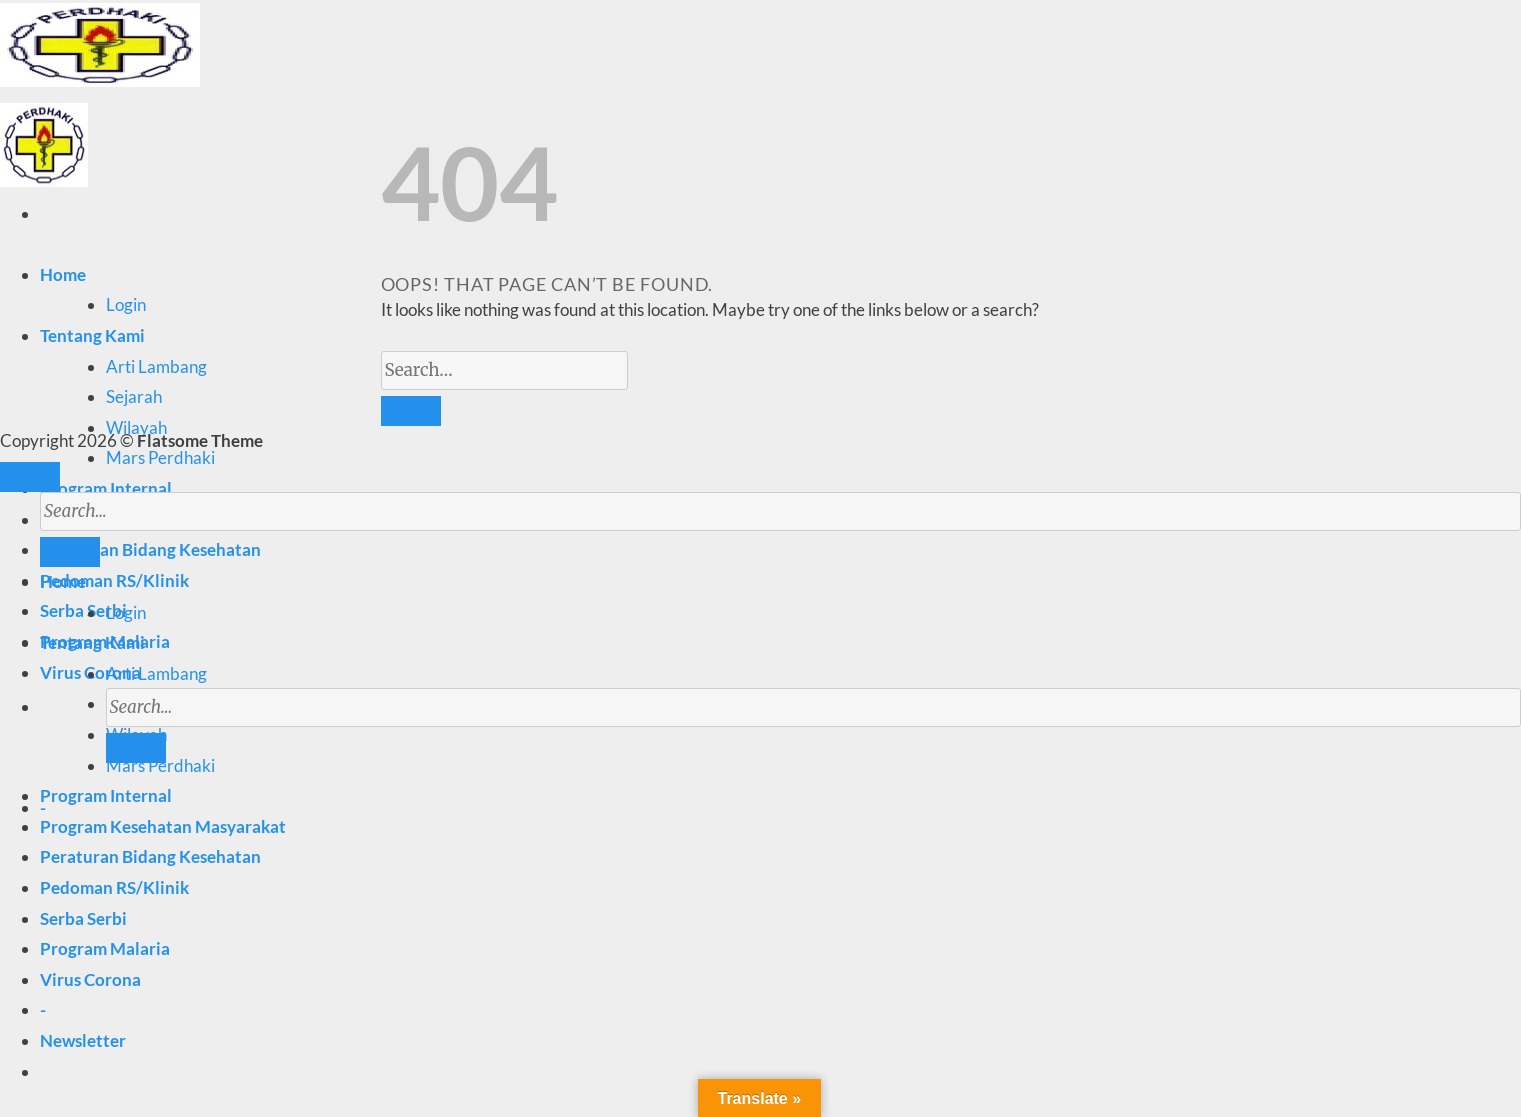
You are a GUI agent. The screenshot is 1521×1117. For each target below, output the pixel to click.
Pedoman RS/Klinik (114, 580)
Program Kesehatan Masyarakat (163, 826)
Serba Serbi (83, 610)
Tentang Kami (92, 335)
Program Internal (106, 488)
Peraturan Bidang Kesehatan (150, 856)
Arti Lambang (156, 366)
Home (63, 274)
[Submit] (136, 748)
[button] (83, 1040)
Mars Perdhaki (160, 457)
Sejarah (134, 396)
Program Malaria (105, 948)
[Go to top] (30, 477)
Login (126, 304)
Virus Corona (90, 979)
